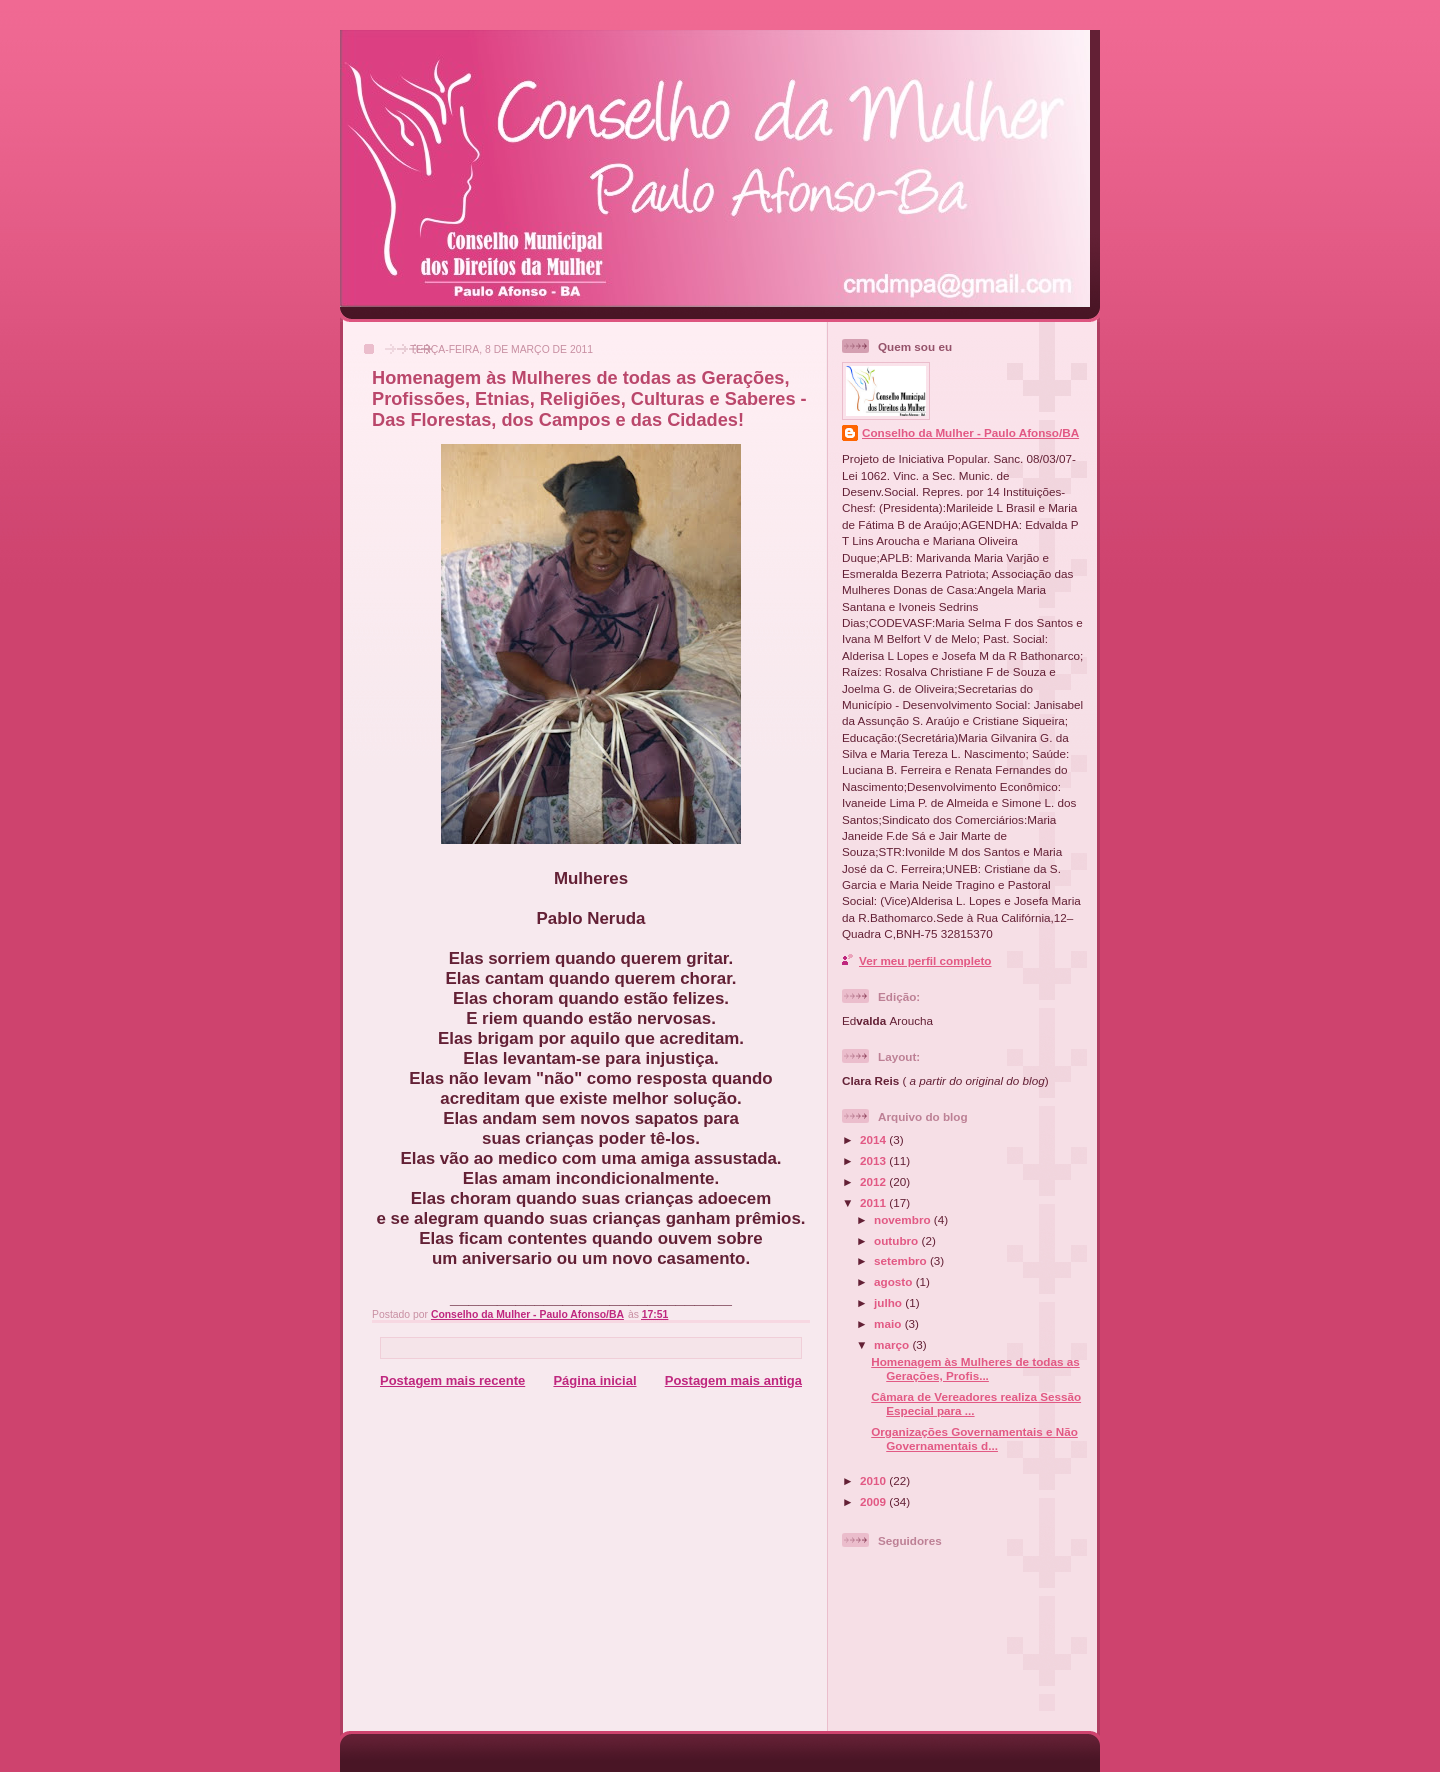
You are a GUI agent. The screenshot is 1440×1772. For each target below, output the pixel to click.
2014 (874, 1139)
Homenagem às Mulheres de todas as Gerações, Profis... (975, 1368)
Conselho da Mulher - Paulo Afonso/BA (970, 432)
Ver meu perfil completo (925, 960)
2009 (874, 1501)
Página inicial (594, 1380)
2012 (874, 1181)
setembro (902, 1260)
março (893, 1344)
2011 (874, 1202)
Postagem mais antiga (733, 1380)
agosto (895, 1281)
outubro (897, 1240)
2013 (874, 1160)
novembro (904, 1219)
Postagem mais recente (452, 1380)
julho (889, 1302)
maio (889, 1323)
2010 (874, 1480)
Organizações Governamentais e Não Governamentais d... (974, 1438)
